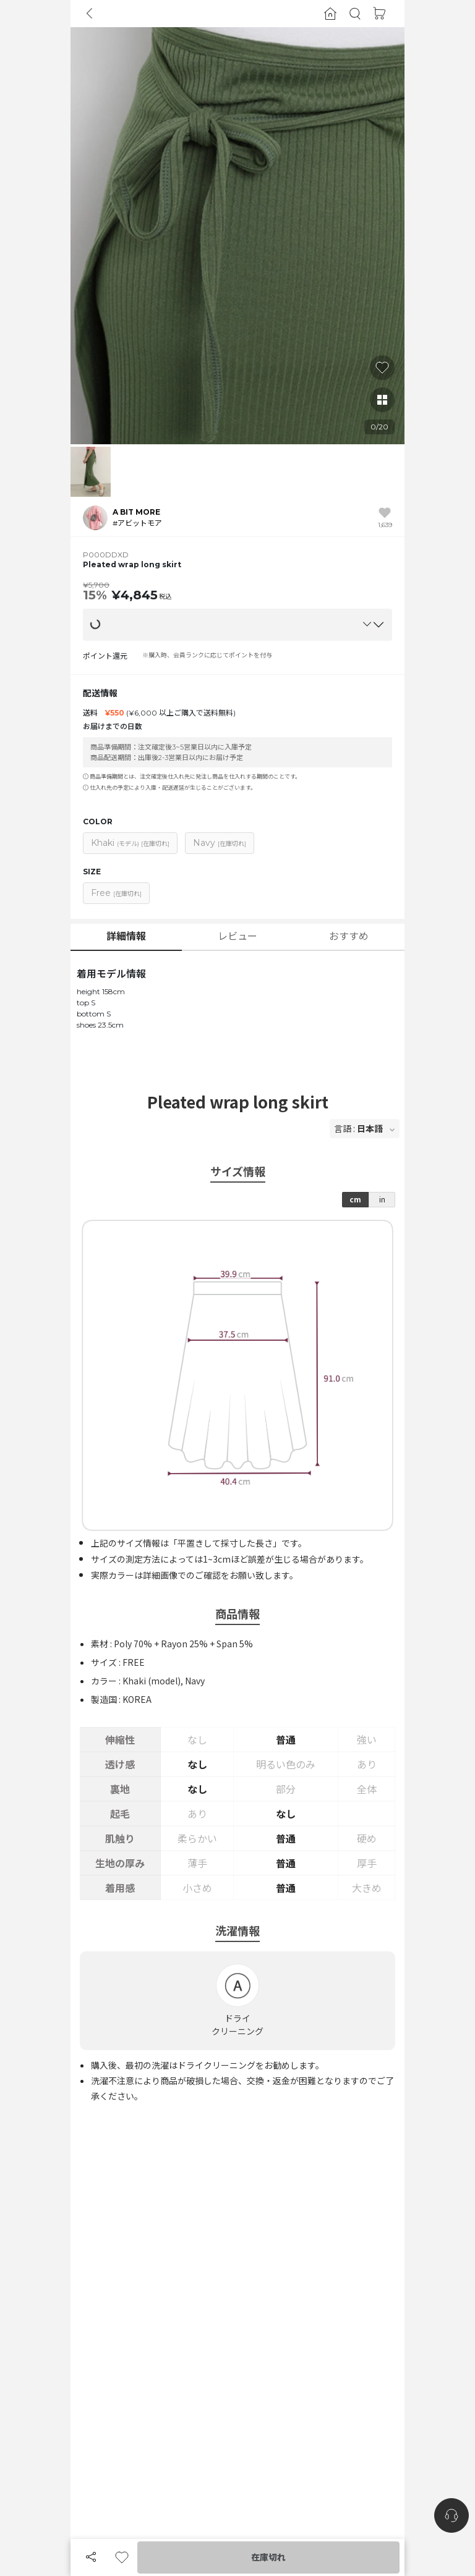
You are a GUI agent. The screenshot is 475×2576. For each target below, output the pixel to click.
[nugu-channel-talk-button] (451, 2515)
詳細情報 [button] (126, 936)
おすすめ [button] (349, 936)
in (382, 1199)
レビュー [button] (237, 936)
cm (355, 1199)
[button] (355, 14)
